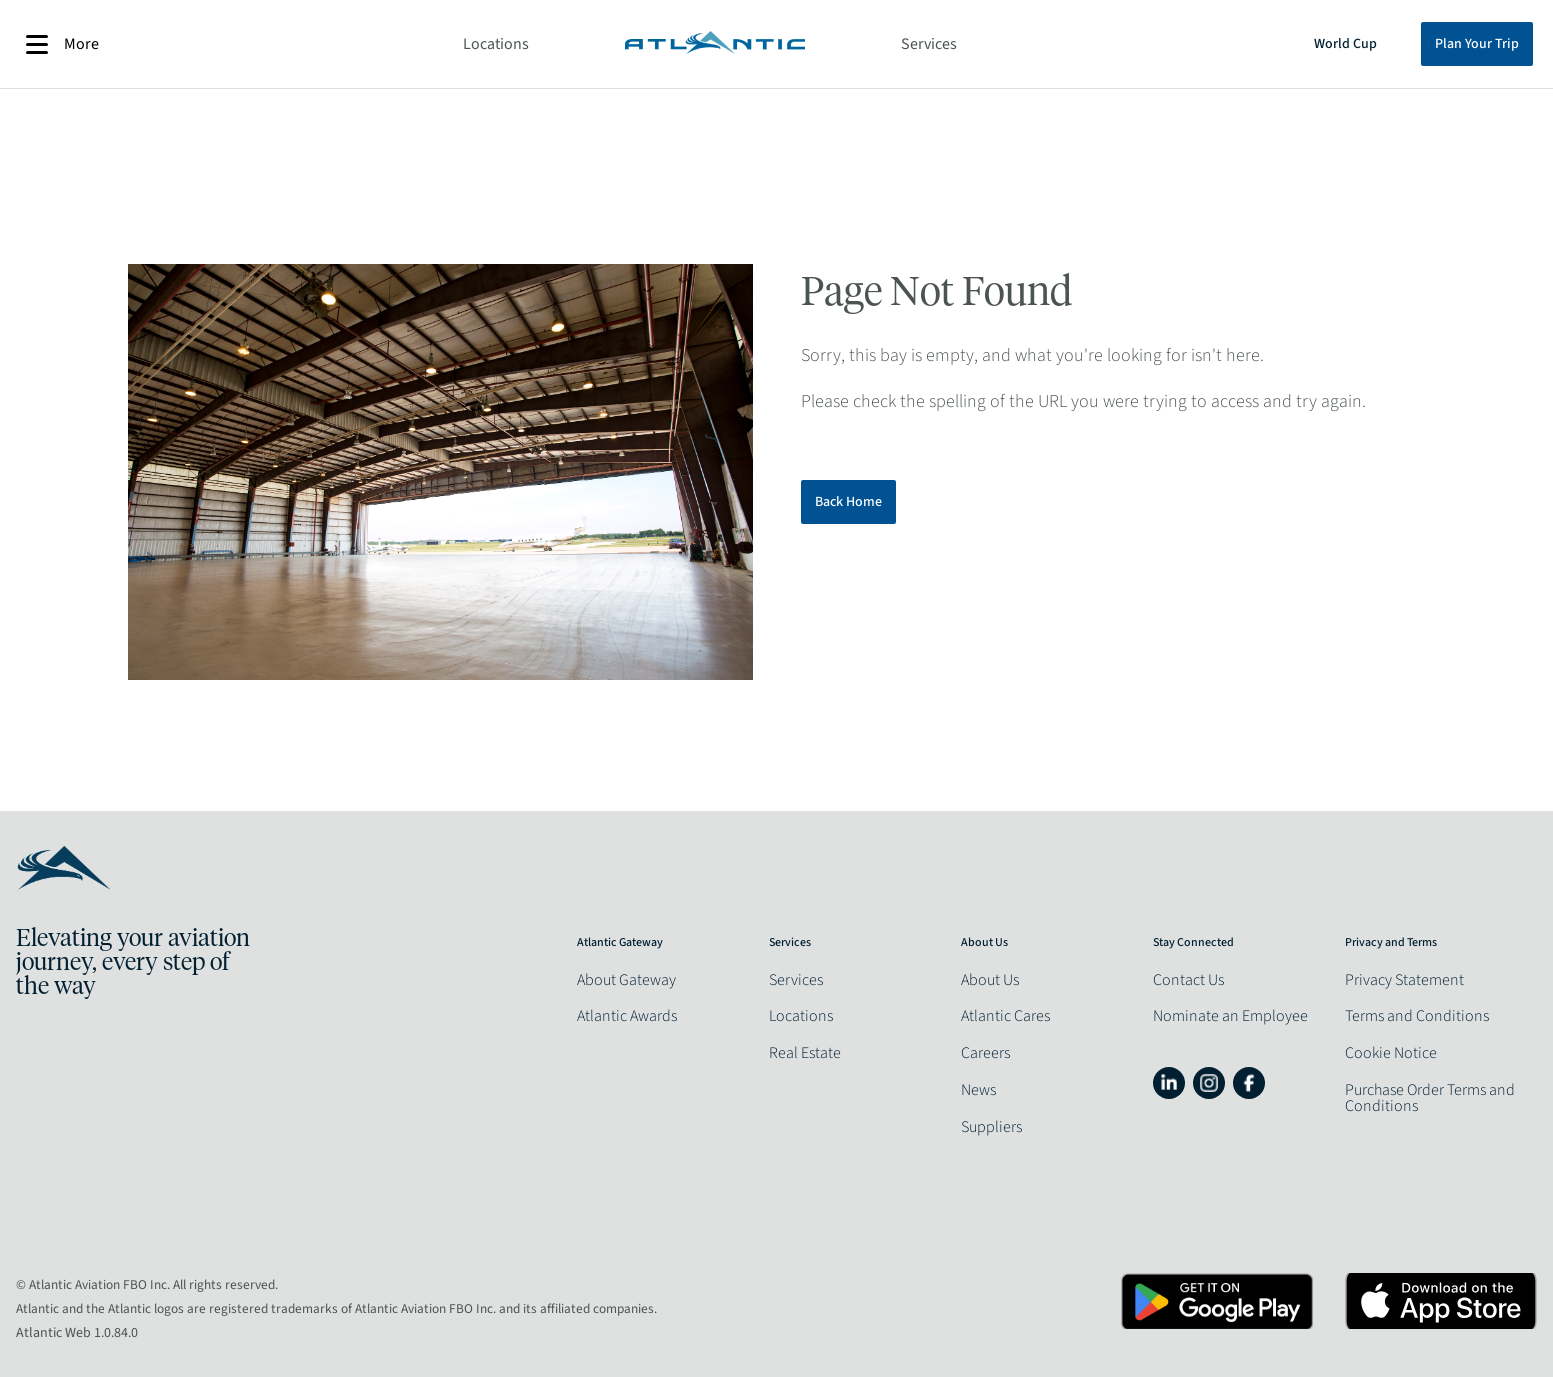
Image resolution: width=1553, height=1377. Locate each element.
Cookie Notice (1391, 1053)
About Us (990, 980)
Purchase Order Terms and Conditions (1430, 1098)
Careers (985, 1053)
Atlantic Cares (1005, 1016)
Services (929, 44)
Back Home (848, 502)
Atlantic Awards (627, 1016)
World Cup (1345, 44)
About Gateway (626, 980)
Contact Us (1188, 980)
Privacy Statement (1404, 980)
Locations (496, 44)
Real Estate (805, 1053)
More (62, 44)
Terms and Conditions (1417, 1016)
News (978, 1090)
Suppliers (991, 1127)
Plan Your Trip (1477, 44)
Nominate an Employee (1230, 1016)
